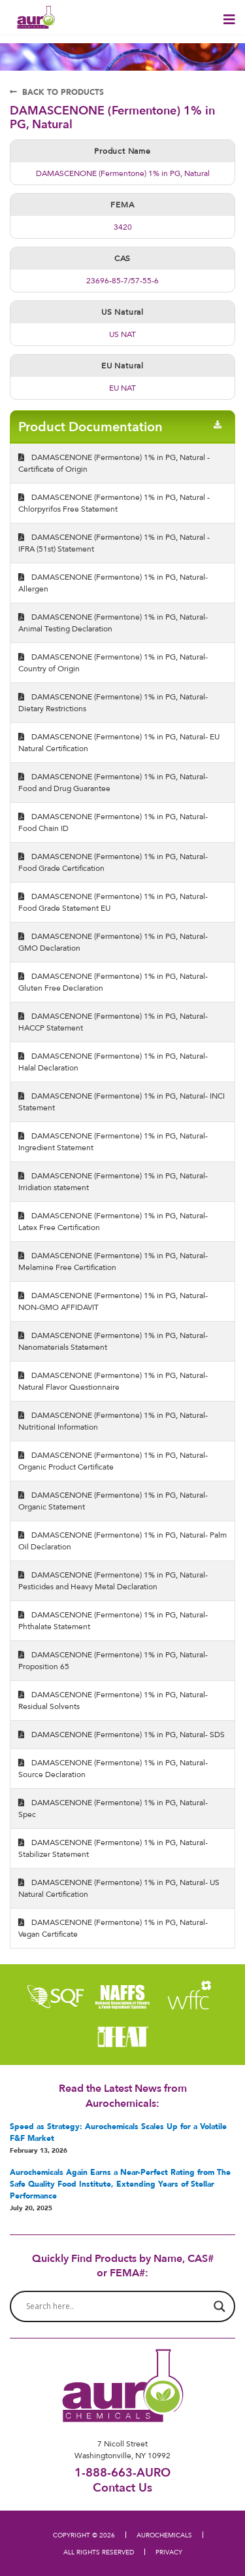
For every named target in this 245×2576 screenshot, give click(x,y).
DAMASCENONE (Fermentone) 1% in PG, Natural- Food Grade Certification (113, 862)
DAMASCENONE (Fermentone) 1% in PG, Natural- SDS (121, 1734)
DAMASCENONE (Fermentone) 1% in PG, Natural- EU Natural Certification (119, 742)
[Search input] (116, 2306)
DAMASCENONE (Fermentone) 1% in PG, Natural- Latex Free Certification (113, 1221)
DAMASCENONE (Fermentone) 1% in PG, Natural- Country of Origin (113, 662)
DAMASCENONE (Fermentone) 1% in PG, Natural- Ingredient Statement (113, 1141)
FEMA (122, 204)
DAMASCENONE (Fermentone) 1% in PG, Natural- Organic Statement (113, 1501)
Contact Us (122, 2487)
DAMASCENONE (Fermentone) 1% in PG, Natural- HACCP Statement (113, 1022)
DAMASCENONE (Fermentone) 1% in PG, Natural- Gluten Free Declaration (113, 982)
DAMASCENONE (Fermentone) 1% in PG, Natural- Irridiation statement (113, 1181)
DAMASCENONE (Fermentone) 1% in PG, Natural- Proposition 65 (113, 1660)
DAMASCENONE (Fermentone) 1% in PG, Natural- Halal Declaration (113, 1062)
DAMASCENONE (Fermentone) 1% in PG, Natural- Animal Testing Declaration (113, 622)
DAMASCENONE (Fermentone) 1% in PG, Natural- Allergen (113, 583)
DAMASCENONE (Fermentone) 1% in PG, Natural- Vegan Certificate (113, 1928)
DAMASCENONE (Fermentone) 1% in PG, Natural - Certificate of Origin (114, 463)
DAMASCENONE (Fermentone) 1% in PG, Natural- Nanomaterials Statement (113, 1341)
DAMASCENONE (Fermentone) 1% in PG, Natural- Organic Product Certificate (113, 1461)
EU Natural (122, 365)
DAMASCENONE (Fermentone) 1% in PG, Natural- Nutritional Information (113, 1421)
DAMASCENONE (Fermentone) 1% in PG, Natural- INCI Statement (121, 1101)
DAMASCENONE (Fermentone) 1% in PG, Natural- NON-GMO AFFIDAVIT (113, 1301)
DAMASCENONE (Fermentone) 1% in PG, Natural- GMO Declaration (113, 942)
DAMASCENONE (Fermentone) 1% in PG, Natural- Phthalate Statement (113, 1620)
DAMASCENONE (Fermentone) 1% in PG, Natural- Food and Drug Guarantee (113, 782)
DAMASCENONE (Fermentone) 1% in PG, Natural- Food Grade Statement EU (113, 902)
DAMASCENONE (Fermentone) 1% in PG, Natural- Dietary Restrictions (113, 702)
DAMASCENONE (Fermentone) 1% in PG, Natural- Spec (113, 1808)
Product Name (122, 151)
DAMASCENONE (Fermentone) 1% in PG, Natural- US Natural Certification (119, 1888)
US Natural (122, 312)
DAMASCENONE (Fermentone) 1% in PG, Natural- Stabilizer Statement (113, 1848)
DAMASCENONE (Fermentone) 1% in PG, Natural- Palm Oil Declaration (122, 1540)
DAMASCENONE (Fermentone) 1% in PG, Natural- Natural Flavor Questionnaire (113, 1381)
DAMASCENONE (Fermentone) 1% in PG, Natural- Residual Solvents (113, 1700)
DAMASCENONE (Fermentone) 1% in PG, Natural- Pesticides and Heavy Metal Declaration (113, 1580)
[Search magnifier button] (219, 2306)
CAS (122, 258)
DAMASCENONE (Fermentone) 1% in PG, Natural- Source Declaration (113, 1768)
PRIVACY (168, 2552)
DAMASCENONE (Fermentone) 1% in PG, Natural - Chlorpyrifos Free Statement (114, 503)
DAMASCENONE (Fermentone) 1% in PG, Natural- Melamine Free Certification (113, 1261)
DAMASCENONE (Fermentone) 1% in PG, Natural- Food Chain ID (113, 822)
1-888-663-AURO (122, 2472)
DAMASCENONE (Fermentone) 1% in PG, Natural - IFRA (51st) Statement (114, 543)
